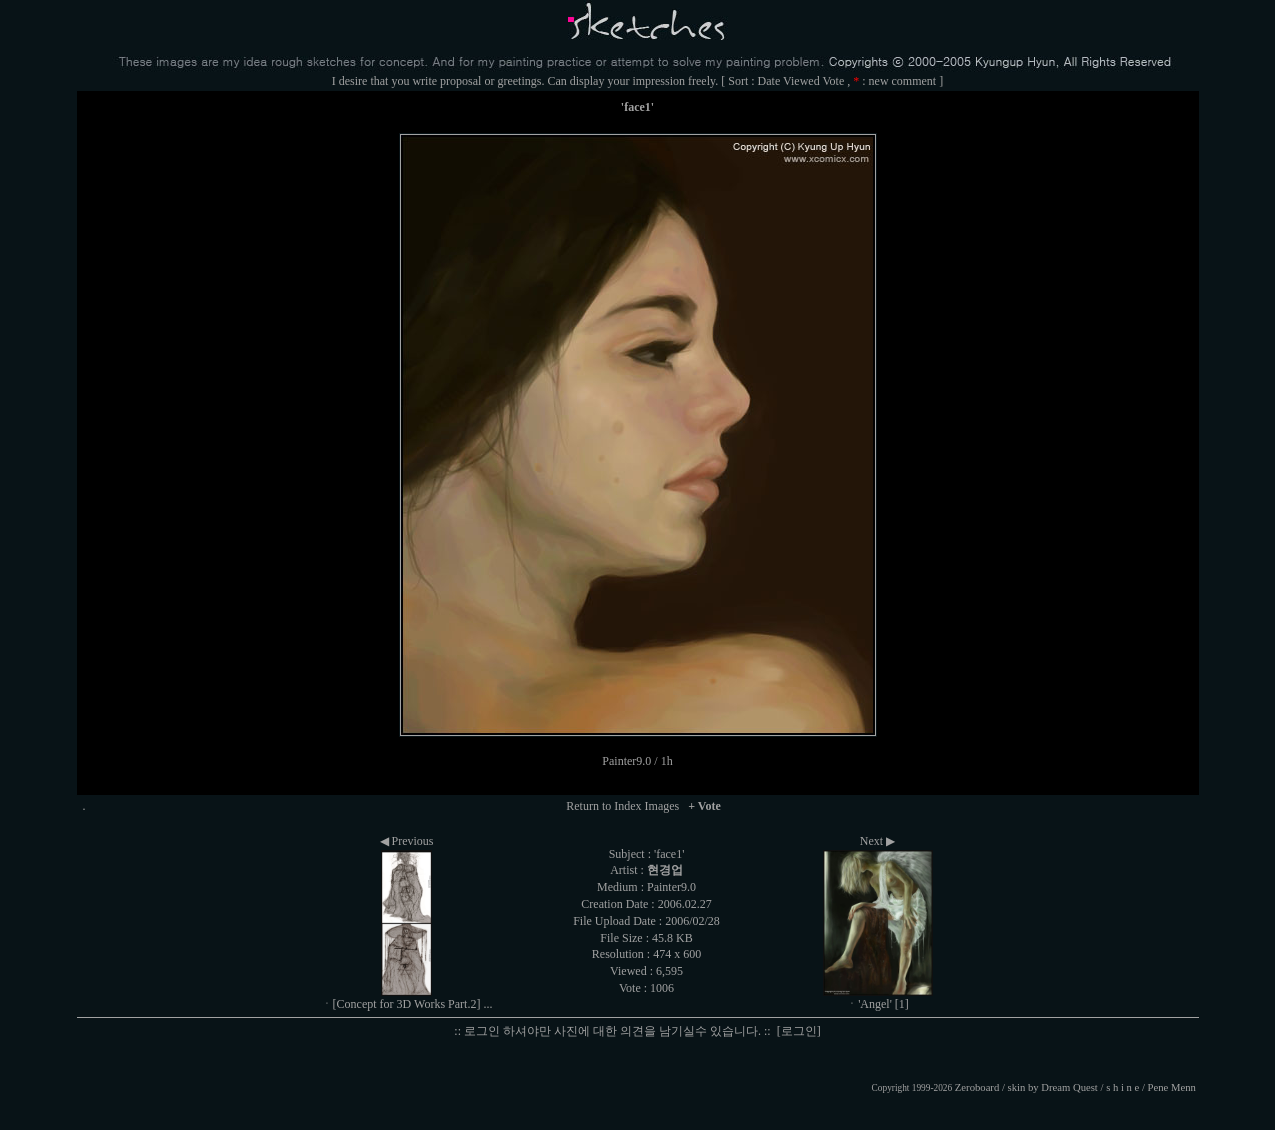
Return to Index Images (622, 806)
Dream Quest (1069, 1087)
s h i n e (1122, 1087)
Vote (833, 81)
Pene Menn (1172, 1087)
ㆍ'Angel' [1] (877, 1004)
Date (769, 81)
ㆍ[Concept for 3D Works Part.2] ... (407, 1004)
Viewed (801, 81)
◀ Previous (407, 841)
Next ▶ (877, 841)
